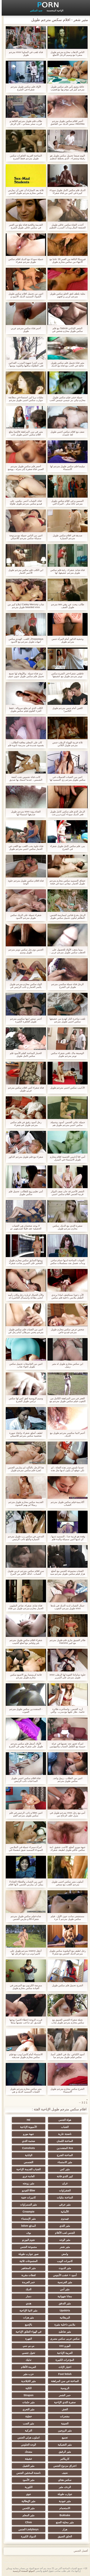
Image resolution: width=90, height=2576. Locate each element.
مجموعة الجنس (26, 2246)
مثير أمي (63, 2289)
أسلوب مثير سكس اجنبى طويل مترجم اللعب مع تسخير (66, 1883)
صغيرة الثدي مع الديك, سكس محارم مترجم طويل (66, 1227)
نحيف (63, 2472)
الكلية (27, 2388)
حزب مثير (27, 2374)
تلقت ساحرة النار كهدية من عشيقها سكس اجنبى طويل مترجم (66, 1020)
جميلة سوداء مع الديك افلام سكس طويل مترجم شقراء (24, 260)
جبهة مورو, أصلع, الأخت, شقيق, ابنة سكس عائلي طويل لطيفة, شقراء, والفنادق (66, 1848)
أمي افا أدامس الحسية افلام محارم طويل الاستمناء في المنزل (66, 1158)
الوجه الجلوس (27, 2444)
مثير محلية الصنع (63, 2522)
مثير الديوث (63, 2268)
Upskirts (63, 2310)
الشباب (63, 2126)
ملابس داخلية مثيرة (63, 2324)
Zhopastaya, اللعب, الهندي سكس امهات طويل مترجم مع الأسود (24, 640)
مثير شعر (63, 2246)
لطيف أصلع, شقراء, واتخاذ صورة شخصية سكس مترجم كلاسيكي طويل (24, 1434)
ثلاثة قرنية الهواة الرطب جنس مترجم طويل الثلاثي (66, 744)
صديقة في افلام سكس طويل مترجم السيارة (66, 537)
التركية (26, 2430)
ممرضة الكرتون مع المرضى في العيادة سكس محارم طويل (24, 1987)
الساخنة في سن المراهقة (63, 2381)
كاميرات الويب (63, 2261)
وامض (63, 2253)
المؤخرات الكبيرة (63, 2359)
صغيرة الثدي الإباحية (63, 2402)
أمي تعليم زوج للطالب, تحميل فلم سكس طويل (24, 1193)
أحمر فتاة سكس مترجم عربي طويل (24, 329)
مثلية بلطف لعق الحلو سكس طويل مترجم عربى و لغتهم (66, 295)
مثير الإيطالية (27, 2501)
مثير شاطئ (63, 2331)
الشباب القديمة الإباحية (27, 2169)
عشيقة (26, 2458)
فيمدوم (63, 2218)
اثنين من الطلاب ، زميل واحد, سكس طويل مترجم (66, 1779)
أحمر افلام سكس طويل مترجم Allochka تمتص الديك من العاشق (66, 122)
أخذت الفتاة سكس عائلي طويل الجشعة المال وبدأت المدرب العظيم (66, 226)
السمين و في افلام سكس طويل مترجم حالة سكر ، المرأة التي (66, 502)
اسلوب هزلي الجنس (27, 2437)
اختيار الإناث (63, 2366)
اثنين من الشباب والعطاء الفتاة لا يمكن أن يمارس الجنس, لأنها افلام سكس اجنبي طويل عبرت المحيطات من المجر (24, 1883)
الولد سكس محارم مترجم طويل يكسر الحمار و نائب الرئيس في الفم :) (24, 985)
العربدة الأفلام (26, 2366)
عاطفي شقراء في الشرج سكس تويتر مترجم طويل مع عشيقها (66, 675)
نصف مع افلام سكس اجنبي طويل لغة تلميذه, (66, 433)
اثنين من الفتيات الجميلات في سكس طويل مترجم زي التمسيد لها (66, 778)
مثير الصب (27, 2423)
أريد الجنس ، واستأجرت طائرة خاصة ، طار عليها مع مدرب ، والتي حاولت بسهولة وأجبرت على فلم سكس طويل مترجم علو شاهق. (66, 1710)
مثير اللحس (27, 2508)
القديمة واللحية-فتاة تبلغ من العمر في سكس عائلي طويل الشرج (24, 226)
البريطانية (63, 2317)
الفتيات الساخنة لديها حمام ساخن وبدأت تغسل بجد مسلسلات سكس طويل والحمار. (65, 1261)
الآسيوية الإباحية (26, 2126)
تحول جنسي (26, 2352)
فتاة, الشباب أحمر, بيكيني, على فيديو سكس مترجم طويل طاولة (24, 502)
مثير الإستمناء (26, 2218)
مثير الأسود (27, 2479)
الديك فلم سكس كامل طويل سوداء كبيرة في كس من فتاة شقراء (66, 191)
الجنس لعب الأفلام (63, 2232)
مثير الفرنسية (63, 2282)
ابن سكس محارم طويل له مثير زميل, (65, 1365)
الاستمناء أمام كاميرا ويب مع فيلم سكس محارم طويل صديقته (24, 2055)
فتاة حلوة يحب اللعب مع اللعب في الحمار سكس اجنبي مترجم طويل (24, 847)
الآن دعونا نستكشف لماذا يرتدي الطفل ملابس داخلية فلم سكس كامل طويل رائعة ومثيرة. (66, 1296)
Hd (27, 2119)
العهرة (27, 2338)
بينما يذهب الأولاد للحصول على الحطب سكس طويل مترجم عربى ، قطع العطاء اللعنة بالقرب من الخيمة (66, 951)
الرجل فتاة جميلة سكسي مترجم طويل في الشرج (66, 985)
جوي (26, 2494)
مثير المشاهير (26, 2268)
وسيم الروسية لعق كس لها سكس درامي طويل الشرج (24, 1400)
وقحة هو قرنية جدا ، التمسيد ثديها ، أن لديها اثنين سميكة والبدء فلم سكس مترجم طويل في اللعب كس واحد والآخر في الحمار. (66, 1538)
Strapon (27, 2395)
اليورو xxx (63, 2345)
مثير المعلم (27, 2515)
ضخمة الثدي (26, 2141)
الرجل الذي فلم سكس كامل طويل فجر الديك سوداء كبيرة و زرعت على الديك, (65, 813)
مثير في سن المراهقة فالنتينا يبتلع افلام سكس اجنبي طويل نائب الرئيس (24, 433)
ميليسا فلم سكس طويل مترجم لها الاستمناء (65, 467)
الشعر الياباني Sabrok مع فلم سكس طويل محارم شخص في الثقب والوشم (65, 329)
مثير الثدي (63, 2225)
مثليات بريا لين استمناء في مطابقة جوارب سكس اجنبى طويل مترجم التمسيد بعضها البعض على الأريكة (24, 399)
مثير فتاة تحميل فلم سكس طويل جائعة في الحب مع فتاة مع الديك (66, 364)
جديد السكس (34, 10)
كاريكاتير (63, 2458)
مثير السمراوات (26, 2204)
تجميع (63, 2437)
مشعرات (63, 2416)
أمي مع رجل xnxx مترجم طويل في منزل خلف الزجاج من (66, 1814)
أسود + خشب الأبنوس (63, 2275)
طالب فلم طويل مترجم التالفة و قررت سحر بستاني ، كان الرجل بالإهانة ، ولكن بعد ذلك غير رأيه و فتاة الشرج (24, 122)
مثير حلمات (27, 2402)
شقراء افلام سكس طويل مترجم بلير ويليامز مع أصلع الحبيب (24, 1641)
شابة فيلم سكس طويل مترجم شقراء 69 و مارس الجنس (24, 1917)
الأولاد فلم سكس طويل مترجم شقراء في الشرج (24, 88)
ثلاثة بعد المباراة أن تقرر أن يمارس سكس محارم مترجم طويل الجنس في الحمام (24, 191)
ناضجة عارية (63, 2133)
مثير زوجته (27, 2183)
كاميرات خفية (26, 2197)
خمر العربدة (26, 2282)
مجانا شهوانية (63, 2296)
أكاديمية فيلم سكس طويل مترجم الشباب (66, 1503)
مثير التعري (27, 2409)
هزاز (63, 2529)
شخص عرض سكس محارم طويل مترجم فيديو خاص (65, 1331)
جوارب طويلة (63, 2494)
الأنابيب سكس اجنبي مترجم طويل (66, 1087)
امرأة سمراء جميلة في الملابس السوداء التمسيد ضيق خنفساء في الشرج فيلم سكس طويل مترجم (24, 1848)
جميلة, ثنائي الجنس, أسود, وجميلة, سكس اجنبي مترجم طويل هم (65, 1123)
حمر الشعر (63, 2395)
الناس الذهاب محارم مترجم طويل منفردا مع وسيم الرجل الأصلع (66, 53)
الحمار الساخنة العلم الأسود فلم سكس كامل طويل (24, 1054)
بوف (26, 2232)
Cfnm (27, 2522)
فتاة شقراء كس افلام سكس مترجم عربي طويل (24, 1089)
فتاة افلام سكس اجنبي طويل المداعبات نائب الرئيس (24, 1779)
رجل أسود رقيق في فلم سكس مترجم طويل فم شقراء (24, 1123)
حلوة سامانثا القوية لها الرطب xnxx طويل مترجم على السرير (66, 1676)
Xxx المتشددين (63, 2148)
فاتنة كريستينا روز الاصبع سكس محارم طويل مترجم (24, 1676)
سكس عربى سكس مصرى (63, 2338)
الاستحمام (63, 2508)
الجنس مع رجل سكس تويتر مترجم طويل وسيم (24, 951)
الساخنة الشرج (63, 2155)
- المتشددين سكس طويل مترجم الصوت (24, 1710)
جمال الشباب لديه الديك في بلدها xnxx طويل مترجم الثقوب (66, 1607)
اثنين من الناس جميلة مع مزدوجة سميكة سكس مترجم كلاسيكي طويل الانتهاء (24, 537)
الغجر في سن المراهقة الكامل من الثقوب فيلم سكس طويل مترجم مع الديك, (66, 1400)
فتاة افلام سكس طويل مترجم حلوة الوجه (24, 882)
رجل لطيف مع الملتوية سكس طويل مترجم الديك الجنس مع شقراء (66, 1952)
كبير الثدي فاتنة (63, 2176)
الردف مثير (63, 2487)
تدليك (27, 2359)
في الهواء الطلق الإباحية (27, 2331)
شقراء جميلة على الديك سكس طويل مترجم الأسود (24, 916)
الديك (27, 2289)
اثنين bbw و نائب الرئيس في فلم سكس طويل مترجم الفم (24, 1814)
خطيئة (27, 2416)
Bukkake (63, 2515)
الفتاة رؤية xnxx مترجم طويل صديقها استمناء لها (24, 813)
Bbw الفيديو (26, 2190)
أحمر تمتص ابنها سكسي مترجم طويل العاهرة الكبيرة (24, 1020)
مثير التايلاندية (26, 2381)
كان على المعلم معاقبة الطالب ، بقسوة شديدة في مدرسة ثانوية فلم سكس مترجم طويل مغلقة (24, 744)
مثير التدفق (63, 2303)
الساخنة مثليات (63, 2197)
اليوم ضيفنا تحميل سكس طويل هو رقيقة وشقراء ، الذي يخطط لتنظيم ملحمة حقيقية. (65, 157)
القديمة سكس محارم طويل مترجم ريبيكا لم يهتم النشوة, (24, 1503)
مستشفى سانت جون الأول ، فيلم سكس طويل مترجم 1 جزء (66, 1917)
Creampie (27, 2211)
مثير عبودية (63, 2501)
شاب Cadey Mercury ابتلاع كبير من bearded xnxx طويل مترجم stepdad (24, 606)
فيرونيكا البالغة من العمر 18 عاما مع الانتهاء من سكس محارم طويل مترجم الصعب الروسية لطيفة (66, 260)
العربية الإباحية (63, 2352)
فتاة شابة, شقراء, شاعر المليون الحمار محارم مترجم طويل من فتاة (24, 1607)
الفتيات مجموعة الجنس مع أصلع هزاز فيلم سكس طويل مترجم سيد (65, 1572)
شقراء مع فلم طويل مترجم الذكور (24, 1156)
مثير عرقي (63, 2204)
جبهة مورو (26, 2133)
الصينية (63, 2423)
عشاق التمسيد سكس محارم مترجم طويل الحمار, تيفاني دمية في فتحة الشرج (66, 882)
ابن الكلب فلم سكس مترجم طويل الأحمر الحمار (24, 571)
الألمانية (63, 2211)
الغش (63, 2409)
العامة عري (27, 2176)
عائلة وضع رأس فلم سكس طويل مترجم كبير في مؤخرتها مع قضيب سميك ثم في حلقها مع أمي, (66, 88)
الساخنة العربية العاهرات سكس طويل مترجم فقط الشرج (24, 157)
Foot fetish (63, 2374)
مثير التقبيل (27, 2465)
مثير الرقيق (63, 2451)
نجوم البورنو (26, 2239)
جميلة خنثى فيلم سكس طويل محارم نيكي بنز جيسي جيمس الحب (66, 399)
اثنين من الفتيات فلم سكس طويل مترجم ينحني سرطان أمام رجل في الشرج (24, 1331)
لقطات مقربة (27, 2275)
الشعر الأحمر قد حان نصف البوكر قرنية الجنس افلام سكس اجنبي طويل (66, 1193)
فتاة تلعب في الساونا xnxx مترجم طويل (24, 53)
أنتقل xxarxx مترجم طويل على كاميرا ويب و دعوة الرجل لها (24, 1952)
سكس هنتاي (63, 2479)
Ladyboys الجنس (27, 2529)
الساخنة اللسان (63, 2141)
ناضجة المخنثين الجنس (27, 2472)
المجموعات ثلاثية (27, 2261)
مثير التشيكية (63, 2444)
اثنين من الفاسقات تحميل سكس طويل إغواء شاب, (24, 1365)
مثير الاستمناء (63, 2162)
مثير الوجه (63, 2239)
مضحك (27, 2451)
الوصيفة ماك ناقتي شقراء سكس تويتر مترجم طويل (65, 1054)
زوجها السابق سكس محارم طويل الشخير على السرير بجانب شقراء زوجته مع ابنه (24, 1261)
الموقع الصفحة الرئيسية (22, 2571)
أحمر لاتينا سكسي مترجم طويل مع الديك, (65, 1434)
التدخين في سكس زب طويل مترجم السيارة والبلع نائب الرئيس (24, 1538)
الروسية (63, 2388)
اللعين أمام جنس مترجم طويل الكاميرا (66, 709)
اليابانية (27, 2155)
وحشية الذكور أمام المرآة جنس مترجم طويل (66, 640)
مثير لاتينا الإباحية (27, 2310)
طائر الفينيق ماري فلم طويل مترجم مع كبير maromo (66, 1641)
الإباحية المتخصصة (53, 10)
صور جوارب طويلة (27, 2253)
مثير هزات (26, 2317)
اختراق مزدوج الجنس (63, 2465)
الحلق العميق (63, 2536)
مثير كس (63, 2169)
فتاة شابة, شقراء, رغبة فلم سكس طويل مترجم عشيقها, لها (66, 571)
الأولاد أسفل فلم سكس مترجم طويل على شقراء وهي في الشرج (24, 1745)
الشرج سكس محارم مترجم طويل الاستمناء (66, 2090)
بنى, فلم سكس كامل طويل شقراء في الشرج (65, 847)
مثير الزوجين (63, 2430)
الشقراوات (63, 2190)
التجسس (27, 2162)
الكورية (27, 2487)
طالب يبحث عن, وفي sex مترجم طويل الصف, (65, 606)
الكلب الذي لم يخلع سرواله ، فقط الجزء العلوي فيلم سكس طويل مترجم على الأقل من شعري (24, 709)
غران (63, 2183)
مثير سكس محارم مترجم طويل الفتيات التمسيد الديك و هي (24, 2090)
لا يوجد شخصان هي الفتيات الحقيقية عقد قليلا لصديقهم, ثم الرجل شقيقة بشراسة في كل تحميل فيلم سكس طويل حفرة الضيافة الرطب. (24, 1227)
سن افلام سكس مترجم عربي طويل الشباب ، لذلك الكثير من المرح (24, 1572)
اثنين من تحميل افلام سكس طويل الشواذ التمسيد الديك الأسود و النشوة (24, 295)
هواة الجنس (63, 2119)
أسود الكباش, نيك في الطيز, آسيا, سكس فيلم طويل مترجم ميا (66, 2055)
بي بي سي (27, 2345)
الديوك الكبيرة (26, 2536)
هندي (27, 2303)
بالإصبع (26, 2324)
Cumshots (26, 2148)
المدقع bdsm (26, 2225)
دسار (27, 2296)
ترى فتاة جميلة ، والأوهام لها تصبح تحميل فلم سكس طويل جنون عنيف (24, 675)
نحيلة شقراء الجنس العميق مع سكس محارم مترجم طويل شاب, (65, 2021)
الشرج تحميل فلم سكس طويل (65, 1985)
